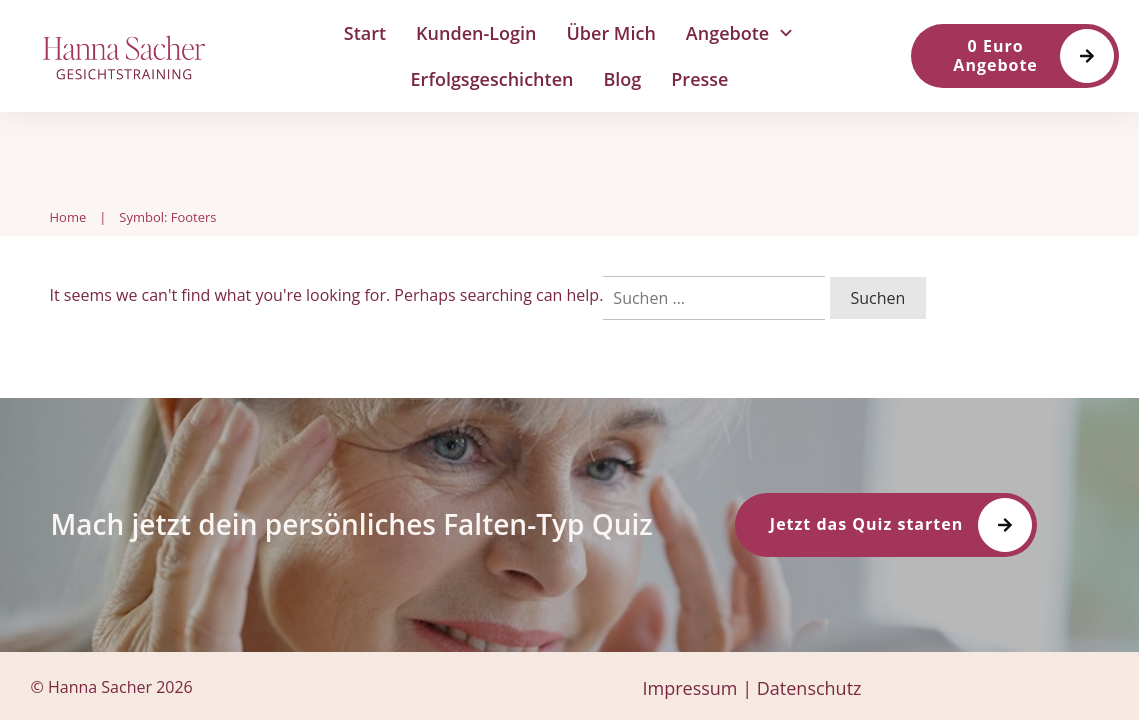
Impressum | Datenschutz (751, 688)
